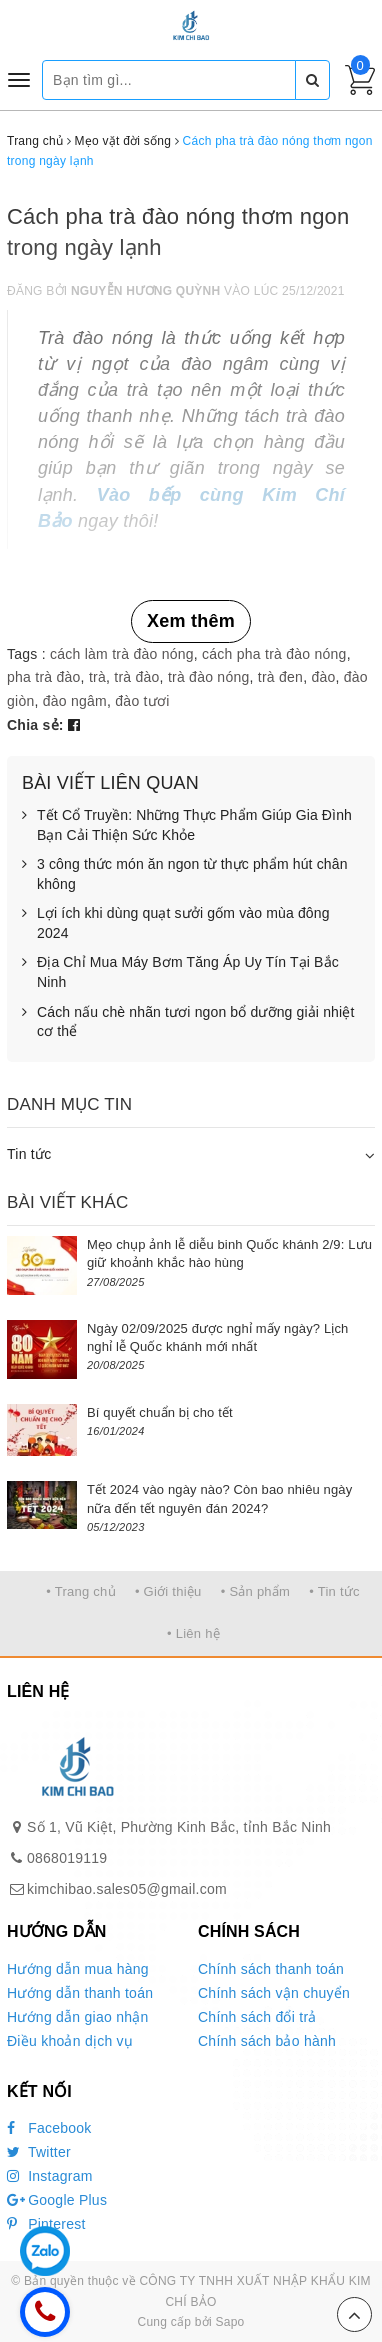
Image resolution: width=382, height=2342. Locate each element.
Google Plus (57, 2200)
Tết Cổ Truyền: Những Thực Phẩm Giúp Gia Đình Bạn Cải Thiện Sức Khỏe (187, 825)
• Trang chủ (81, 1591)
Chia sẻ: (35, 725)
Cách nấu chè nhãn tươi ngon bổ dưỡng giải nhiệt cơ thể (188, 1022)
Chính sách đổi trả (257, 2017)
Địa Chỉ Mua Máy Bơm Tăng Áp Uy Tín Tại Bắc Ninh (180, 972)
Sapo (229, 2322)
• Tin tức (334, 1591)
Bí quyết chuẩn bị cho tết (160, 1412)
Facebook (49, 2128)
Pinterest (46, 2224)
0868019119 (67, 1858)
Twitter (39, 2152)
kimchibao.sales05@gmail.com (127, 1889)
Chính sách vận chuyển (274, 1993)
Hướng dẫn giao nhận (78, 2017)
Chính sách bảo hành (267, 2041)
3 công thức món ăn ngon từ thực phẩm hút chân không (185, 874)
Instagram (50, 2176)
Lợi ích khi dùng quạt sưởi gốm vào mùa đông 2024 (176, 923)
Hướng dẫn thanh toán (80, 1993)
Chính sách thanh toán (271, 1969)
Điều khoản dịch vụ (70, 2041)
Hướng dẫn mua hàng (78, 1969)
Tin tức (29, 1154)
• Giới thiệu (168, 1591)
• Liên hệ (193, 1633)
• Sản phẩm (255, 1591)
